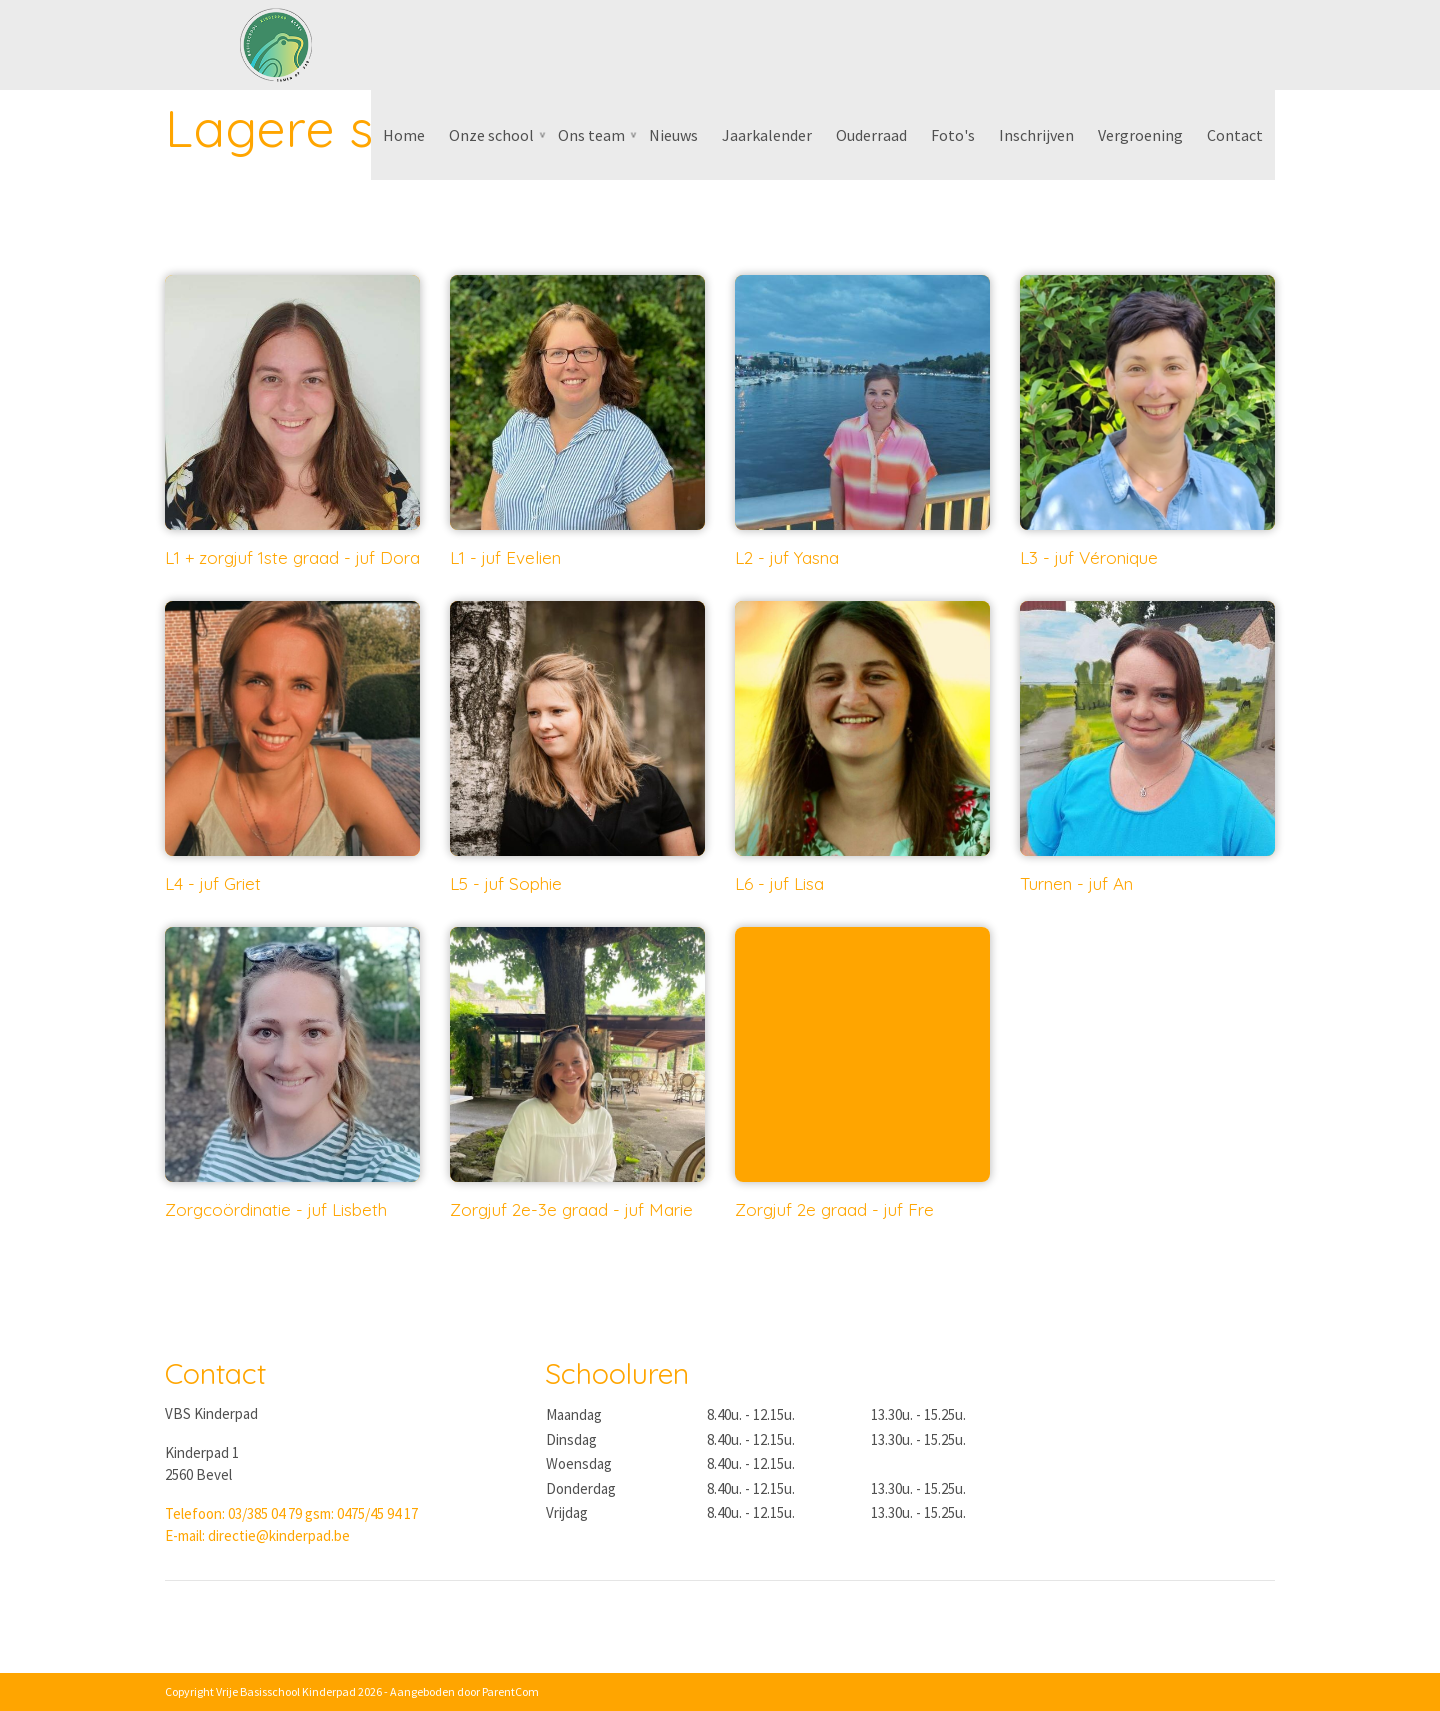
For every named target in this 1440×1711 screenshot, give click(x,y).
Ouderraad (871, 135)
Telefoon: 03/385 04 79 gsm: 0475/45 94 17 (291, 1513)
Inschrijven (1036, 135)
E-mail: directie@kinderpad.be (257, 1535)
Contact (1235, 135)
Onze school (491, 135)
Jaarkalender (767, 135)
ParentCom (510, 1691)
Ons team (591, 135)
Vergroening (1140, 135)
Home (404, 135)
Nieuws (673, 135)
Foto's (953, 135)
